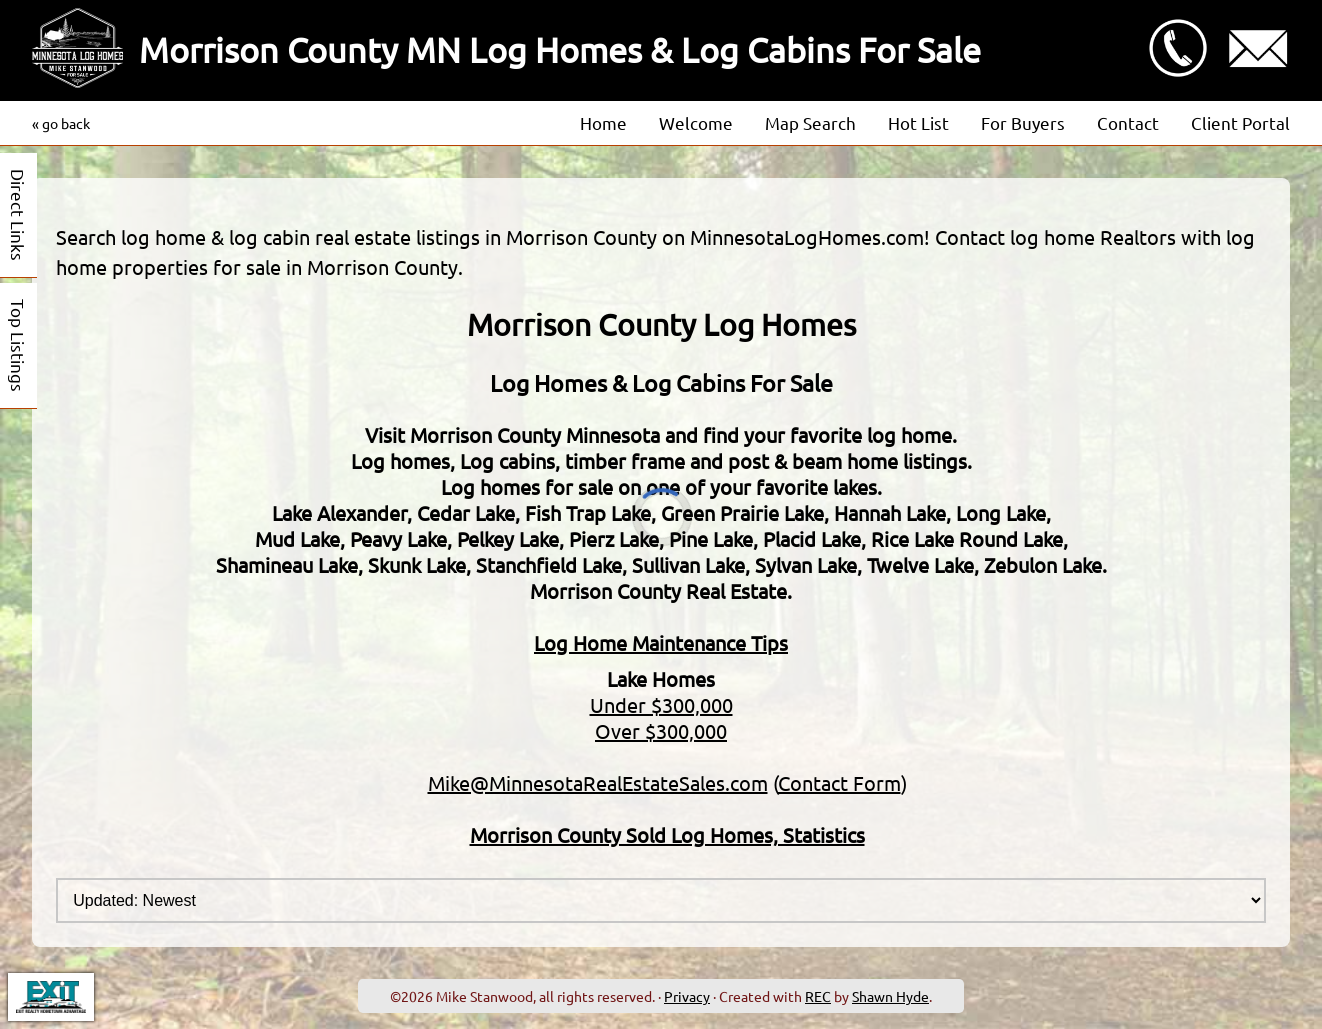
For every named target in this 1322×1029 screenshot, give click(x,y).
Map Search (810, 122)
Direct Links (18, 215)
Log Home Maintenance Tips (661, 642)
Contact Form (839, 782)
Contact (1128, 122)
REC (818, 996)
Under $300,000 (661, 704)
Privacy (687, 996)
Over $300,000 (661, 730)
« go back (61, 123)
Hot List (918, 122)
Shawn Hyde (890, 996)
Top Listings (18, 345)
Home (603, 122)
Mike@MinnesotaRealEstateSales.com (598, 782)
